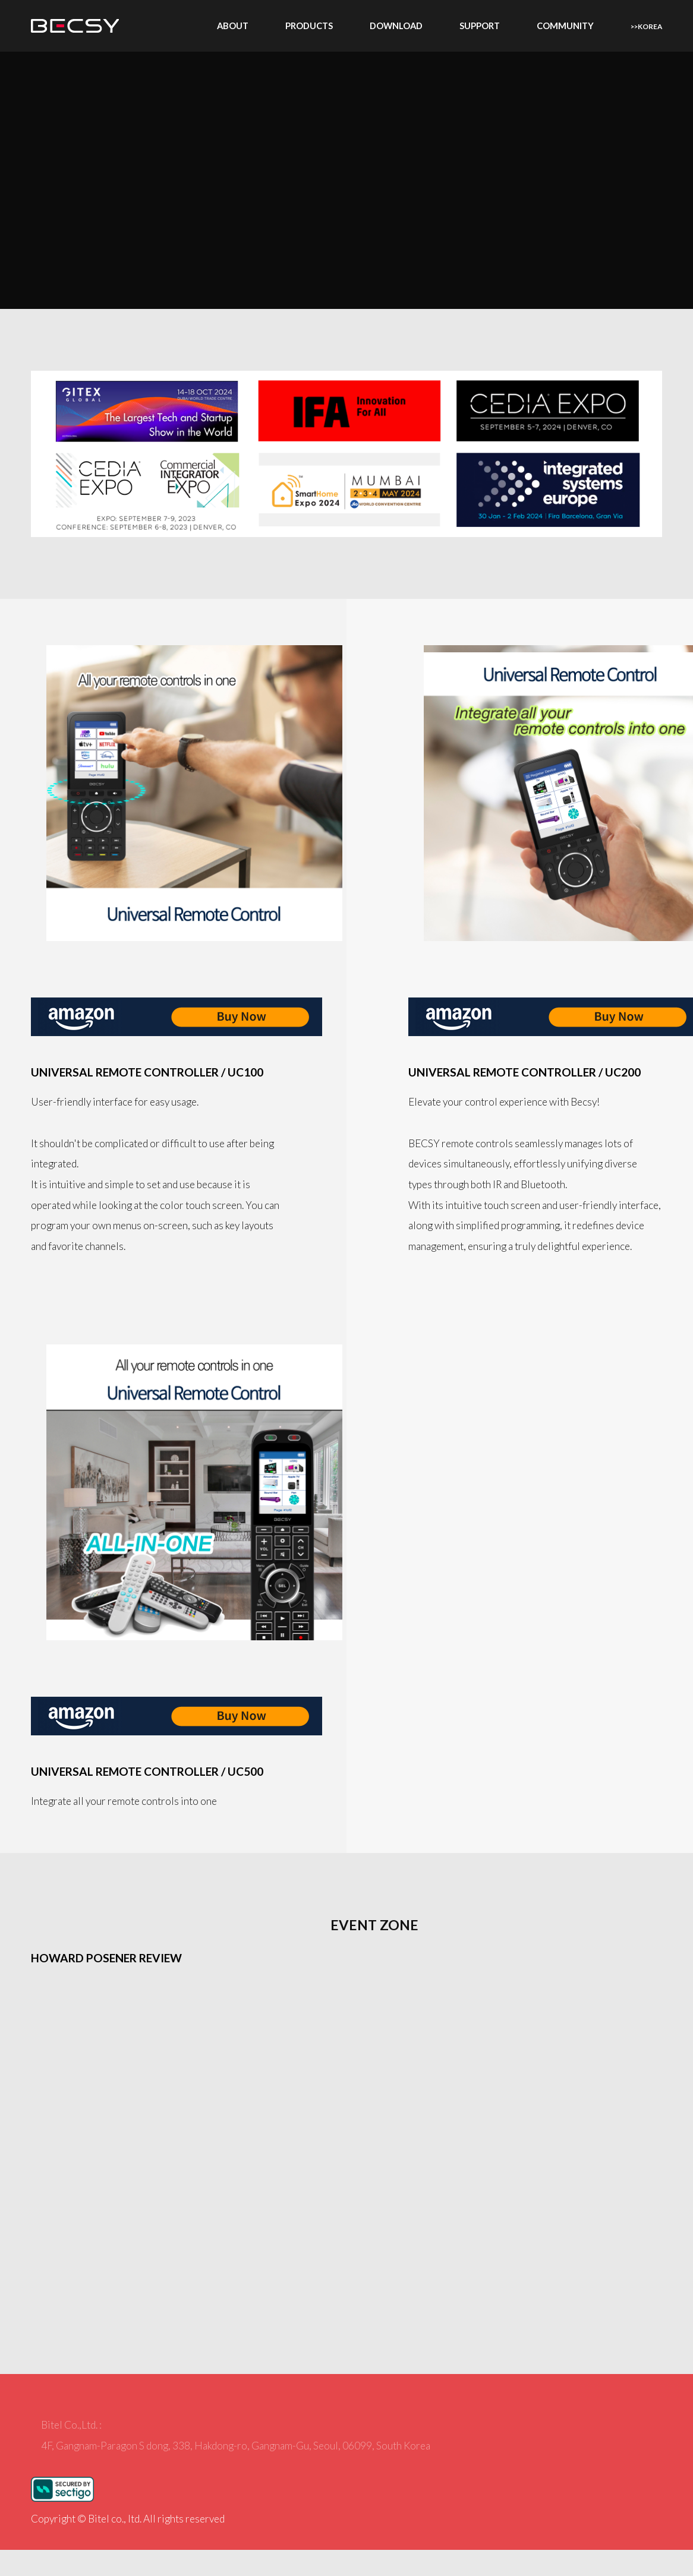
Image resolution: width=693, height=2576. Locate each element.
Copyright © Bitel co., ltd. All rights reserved (128, 2518)
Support (479, 25)
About (232, 25)
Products (309, 25)
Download (396, 25)
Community (565, 25)
